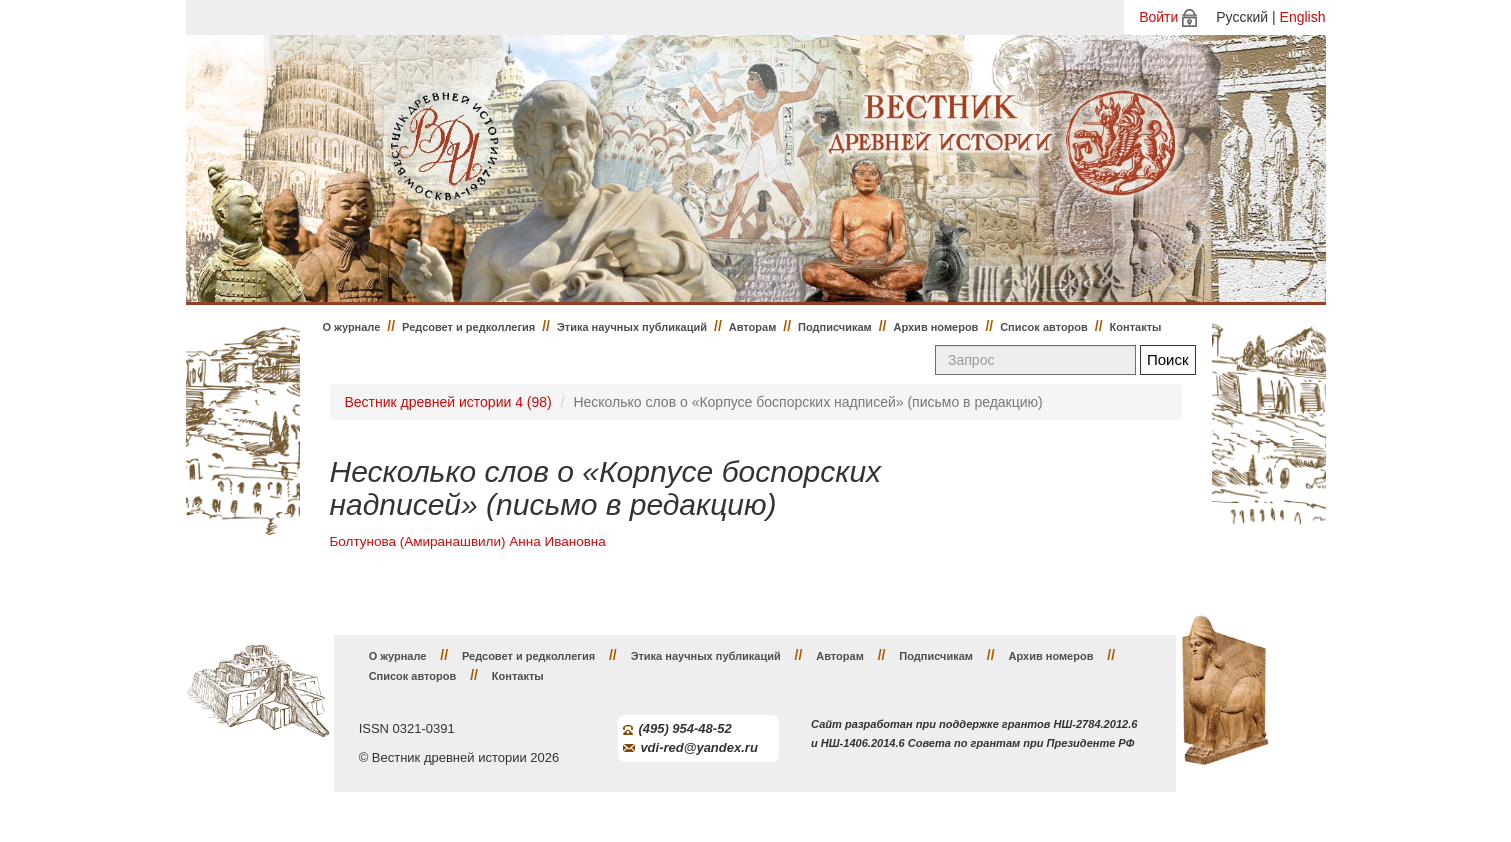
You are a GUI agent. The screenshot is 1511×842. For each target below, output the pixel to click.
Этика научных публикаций (632, 327)
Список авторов (1044, 327)
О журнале (352, 327)
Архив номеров (935, 327)
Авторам (753, 327)
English (1303, 17)
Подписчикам (835, 327)
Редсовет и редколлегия (468, 327)
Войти (1158, 17)
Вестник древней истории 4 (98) (448, 402)
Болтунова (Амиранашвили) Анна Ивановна (468, 541)
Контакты (1136, 327)
